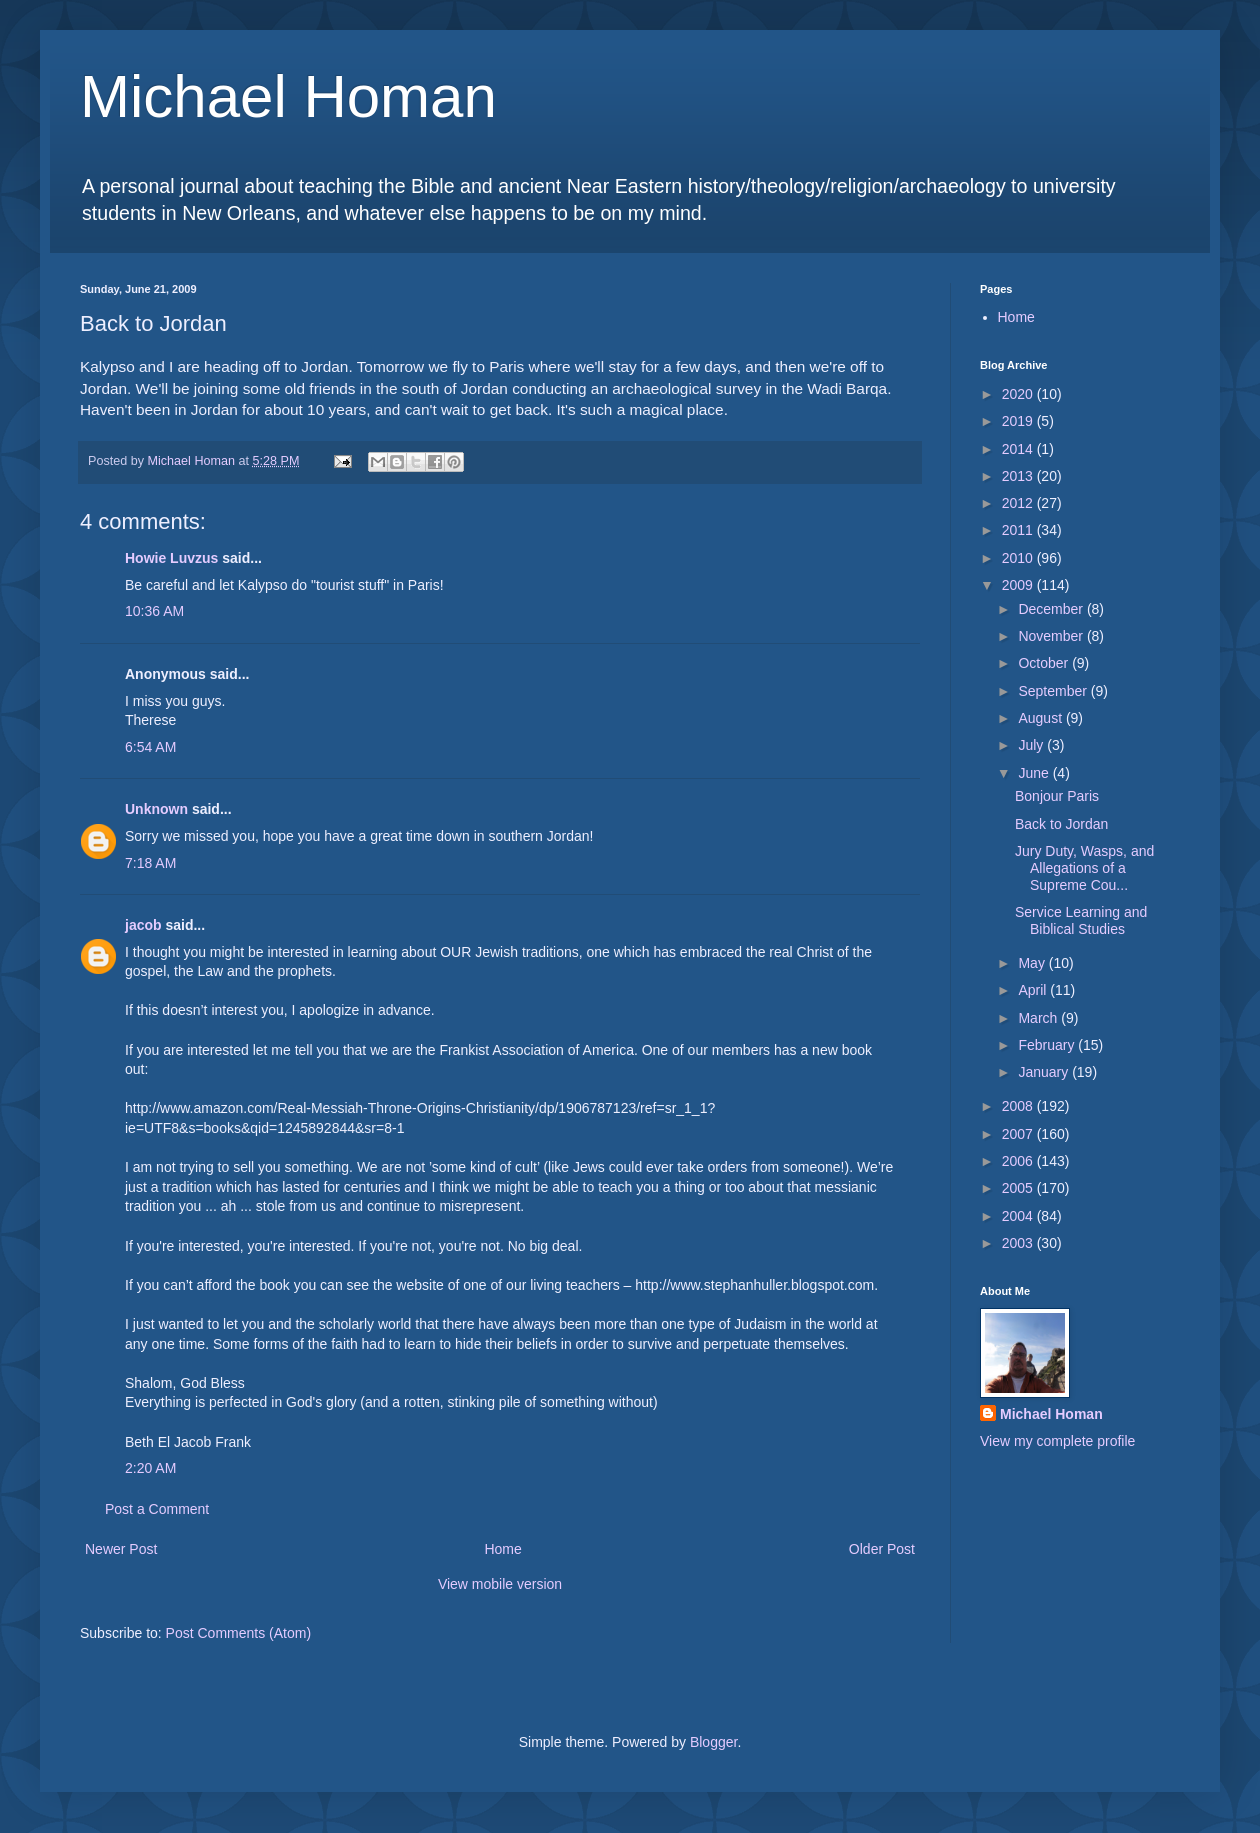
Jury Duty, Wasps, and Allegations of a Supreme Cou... (1084, 868)
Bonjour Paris (1057, 796)
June (1035, 773)
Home (502, 1549)
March (1039, 1018)
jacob (143, 925)
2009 (1019, 585)
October (1045, 663)
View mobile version (500, 1584)
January (1045, 1072)
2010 (1019, 558)
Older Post (882, 1549)
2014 (1019, 449)
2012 (1019, 503)
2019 (1019, 421)
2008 (1019, 1106)
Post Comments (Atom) (238, 1633)
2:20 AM (150, 1468)
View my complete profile (1057, 1441)
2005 (1019, 1188)
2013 (1019, 476)
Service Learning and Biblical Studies (1081, 920)
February (1048, 1045)
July (1032, 745)
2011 (1019, 530)
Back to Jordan (1061, 824)
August (1041, 718)
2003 (1019, 1243)
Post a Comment (157, 1509)
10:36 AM (154, 611)
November (1052, 636)
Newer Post (121, 1549)
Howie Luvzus (171, 558)
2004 (1019, 1216)
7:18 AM (150, 863)
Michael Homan (288, 96)
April (1034, 990)
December (1052, 609)
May (1033, 963)
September (1054, 691)
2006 (1019, 1161)
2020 (1019, 394)
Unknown (156, 809)
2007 (1019, 1134)
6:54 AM (150, 747)
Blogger (713, 1742)
